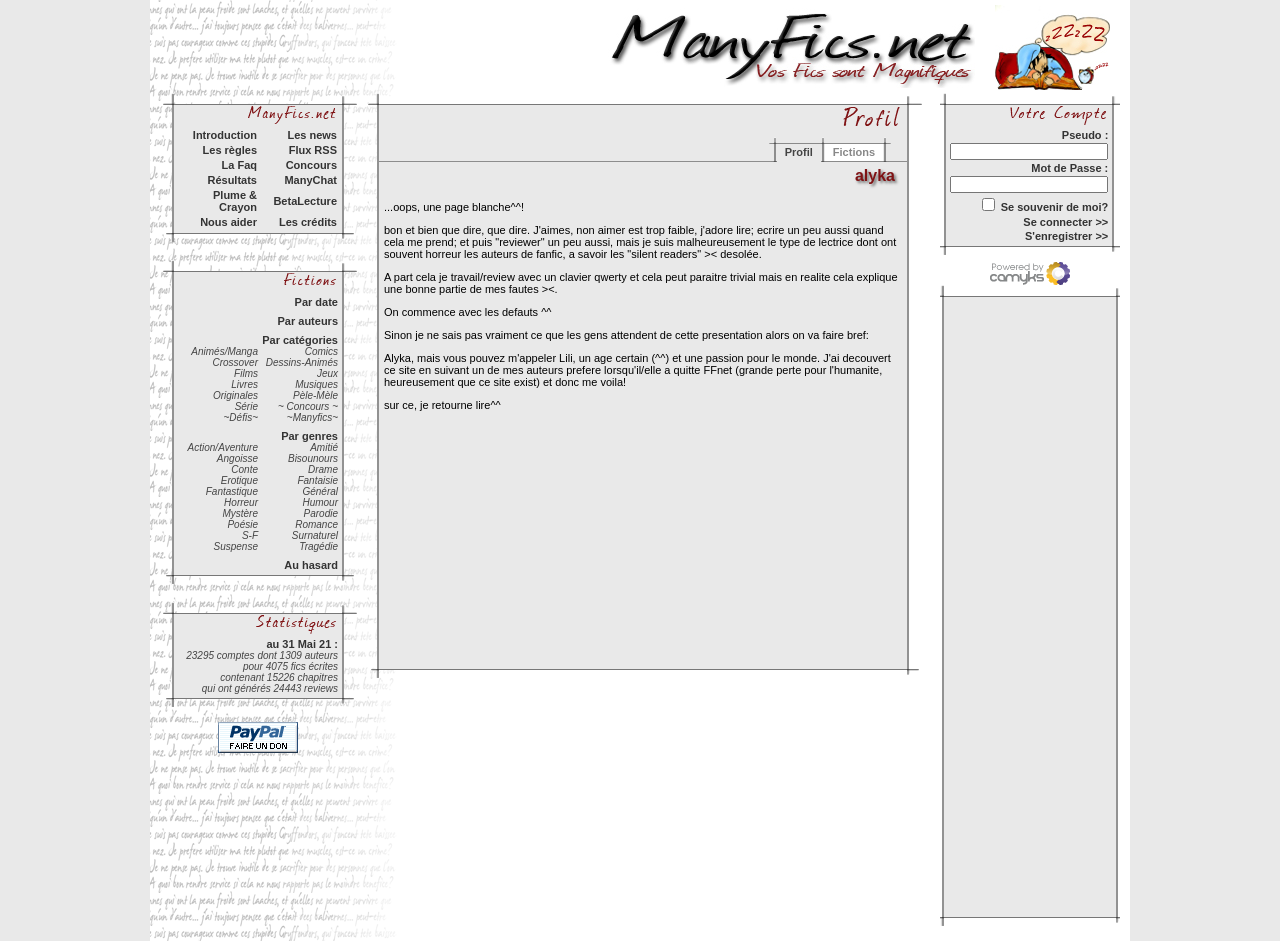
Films (246, 373)
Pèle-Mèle (315, 395)
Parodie (321, 513)
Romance (316, 524)
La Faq (239, 165)
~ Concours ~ (308, 406)
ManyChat (310, 180)
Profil (799, 152)
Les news (312, 135)
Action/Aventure (223, 447)
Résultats (232, 180)
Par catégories (300, 340)
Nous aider (228, 222)
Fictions (854, 152)
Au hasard (311, 565)
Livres (244, 384)
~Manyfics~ (312, 417)
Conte (244, 469)
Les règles (230, 150)
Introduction (225, 135)
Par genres (309, 436)
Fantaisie (317, 480)
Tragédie (318, 546)
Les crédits (308, 222)
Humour (320, 502)
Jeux (327, 373)
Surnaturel (315, 535)
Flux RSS (313, 150)
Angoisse (237, 458)
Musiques (316, 384)
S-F (250, 535)
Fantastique (232, 491)
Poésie (242, 524)
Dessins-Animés (302, 362)
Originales (235, 395)
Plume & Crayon (235, 201)
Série (246, 406)
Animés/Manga (224, 351)
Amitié (324, 447)
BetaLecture (305, 201)
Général (320, 491)
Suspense (236, 546)
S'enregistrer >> (1066, 236)
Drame (323, 469)
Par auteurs (307, 321)
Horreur (241, 502)
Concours (311, 165)
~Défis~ (241, 417)
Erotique (239, 480)
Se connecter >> (1065, 222)
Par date (316, 302)
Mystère (240, 513)
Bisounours (313, 458)
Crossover (235, 362)
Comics (321, 351)
